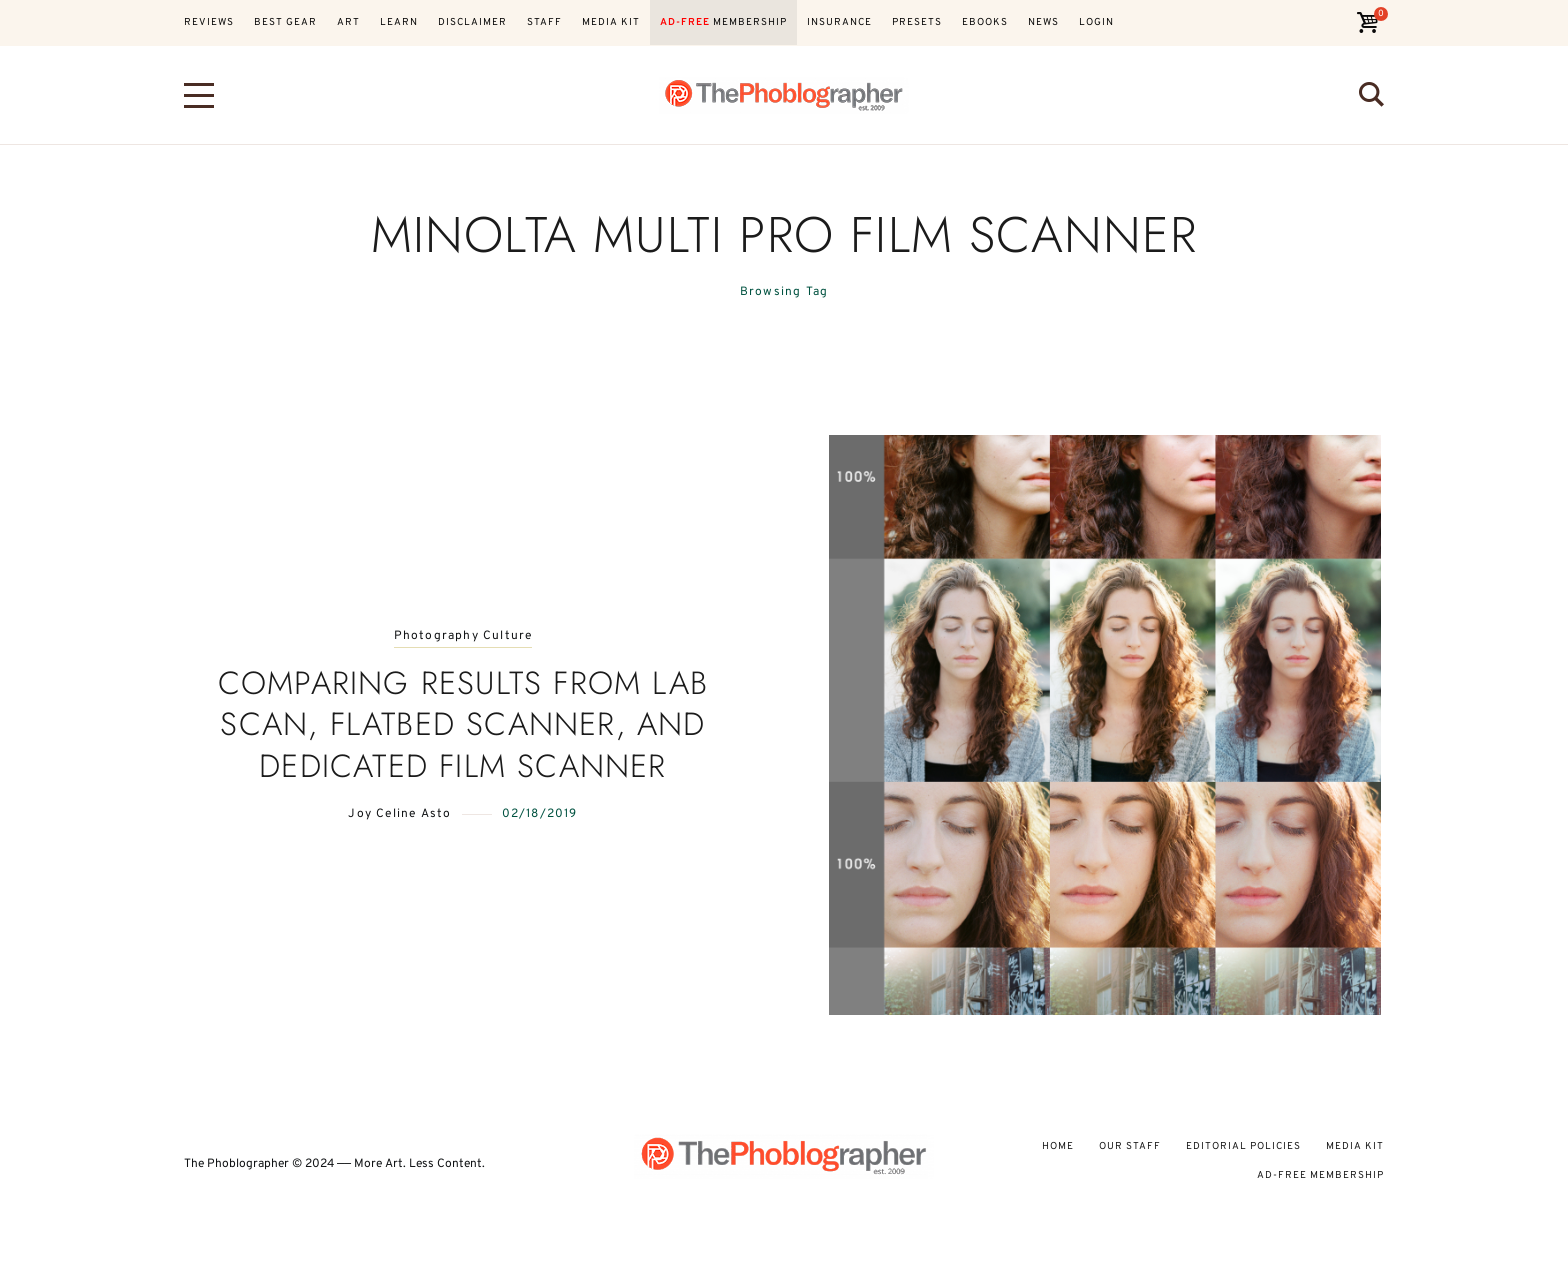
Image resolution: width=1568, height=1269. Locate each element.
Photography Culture (463, 636)
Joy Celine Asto (399, 814)
